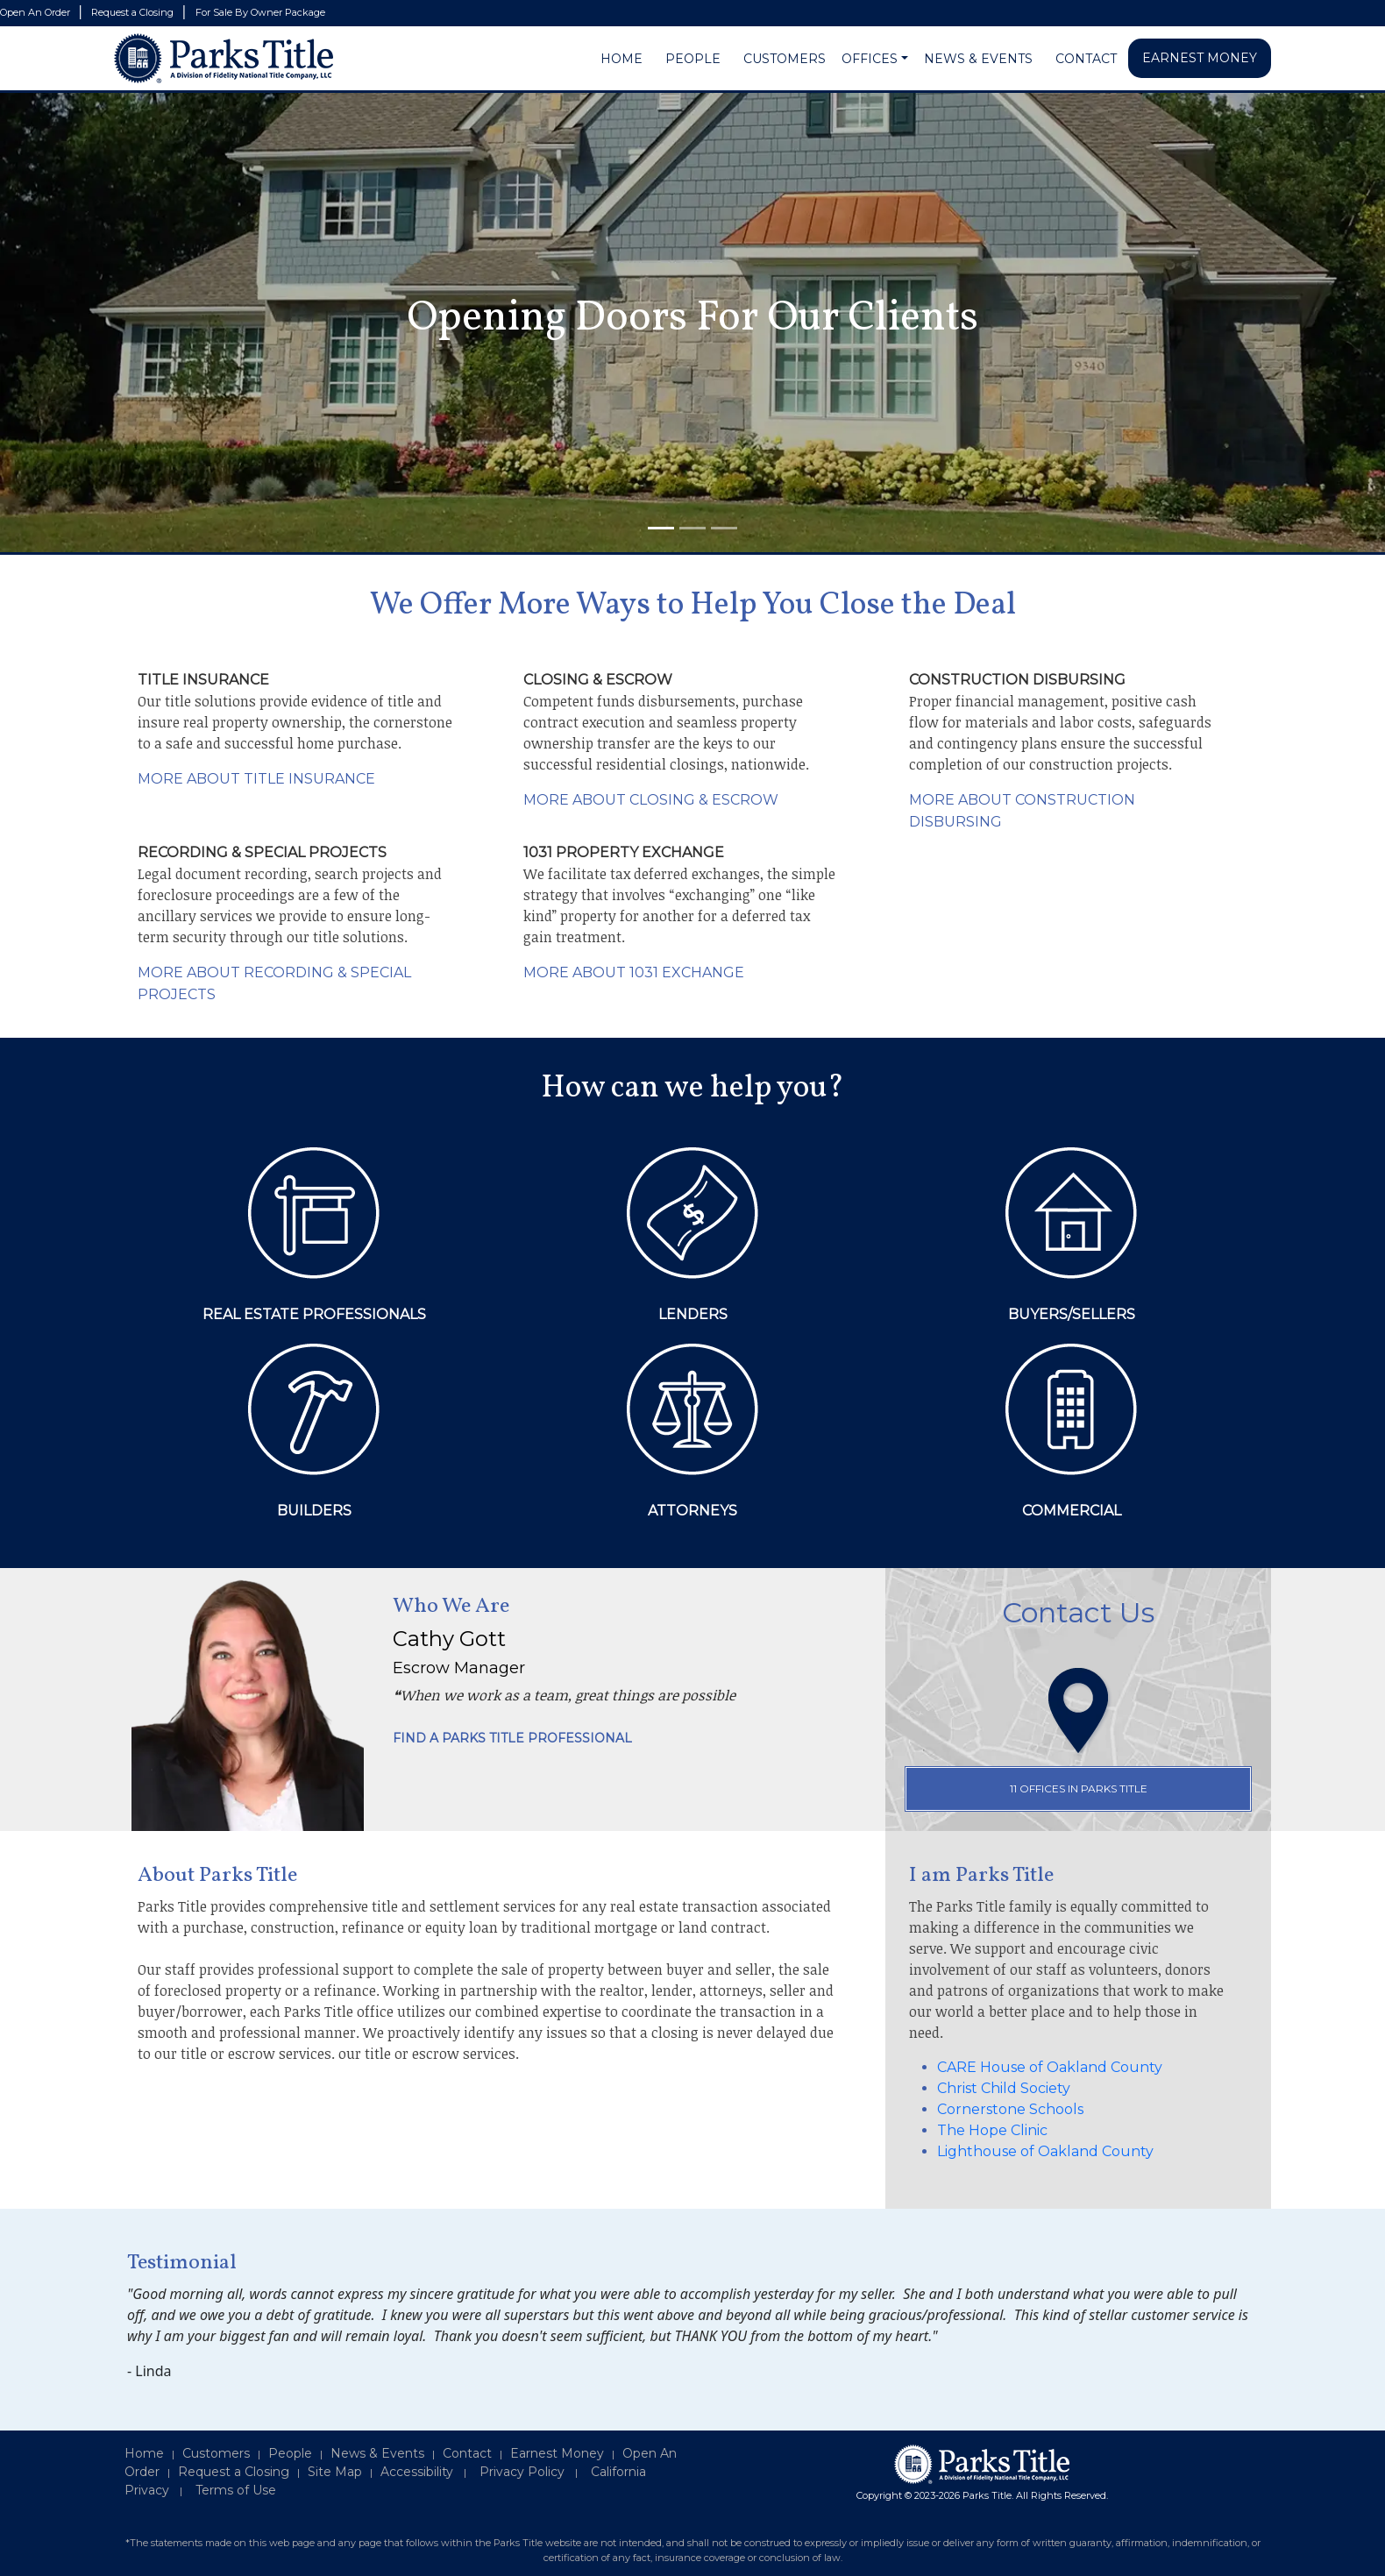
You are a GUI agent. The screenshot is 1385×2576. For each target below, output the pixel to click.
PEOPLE (693, 59)
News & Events (377, 2453)
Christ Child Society (1003, 2088)
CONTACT (1086, 59)
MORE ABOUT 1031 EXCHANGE (633, 972)
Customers (216, 2453)
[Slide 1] (661, 528)
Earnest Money (557, 2453)
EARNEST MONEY (1199, 58)
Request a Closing (133, 12)
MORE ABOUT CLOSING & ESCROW (650, 799)
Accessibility (416, 2472)
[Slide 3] (724, 528)
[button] (904, 59)
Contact (467, 2453)
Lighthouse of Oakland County (1045, 2151)
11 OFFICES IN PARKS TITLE (1078, 1788)
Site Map (335, 2472)
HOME (621, 59)
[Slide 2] (692, 528)
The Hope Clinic (992, 2130)
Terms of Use (235, 2490)
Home (144, 2453)
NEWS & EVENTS (978, 59)
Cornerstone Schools (1010, 2109)
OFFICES (870, 59)
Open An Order (36, 12)
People (290, 2453)
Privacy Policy (522, 2472)
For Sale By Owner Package (260, 12)
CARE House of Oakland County (1049, 2067)
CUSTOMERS (784, 59)
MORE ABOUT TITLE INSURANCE (256, 778)
